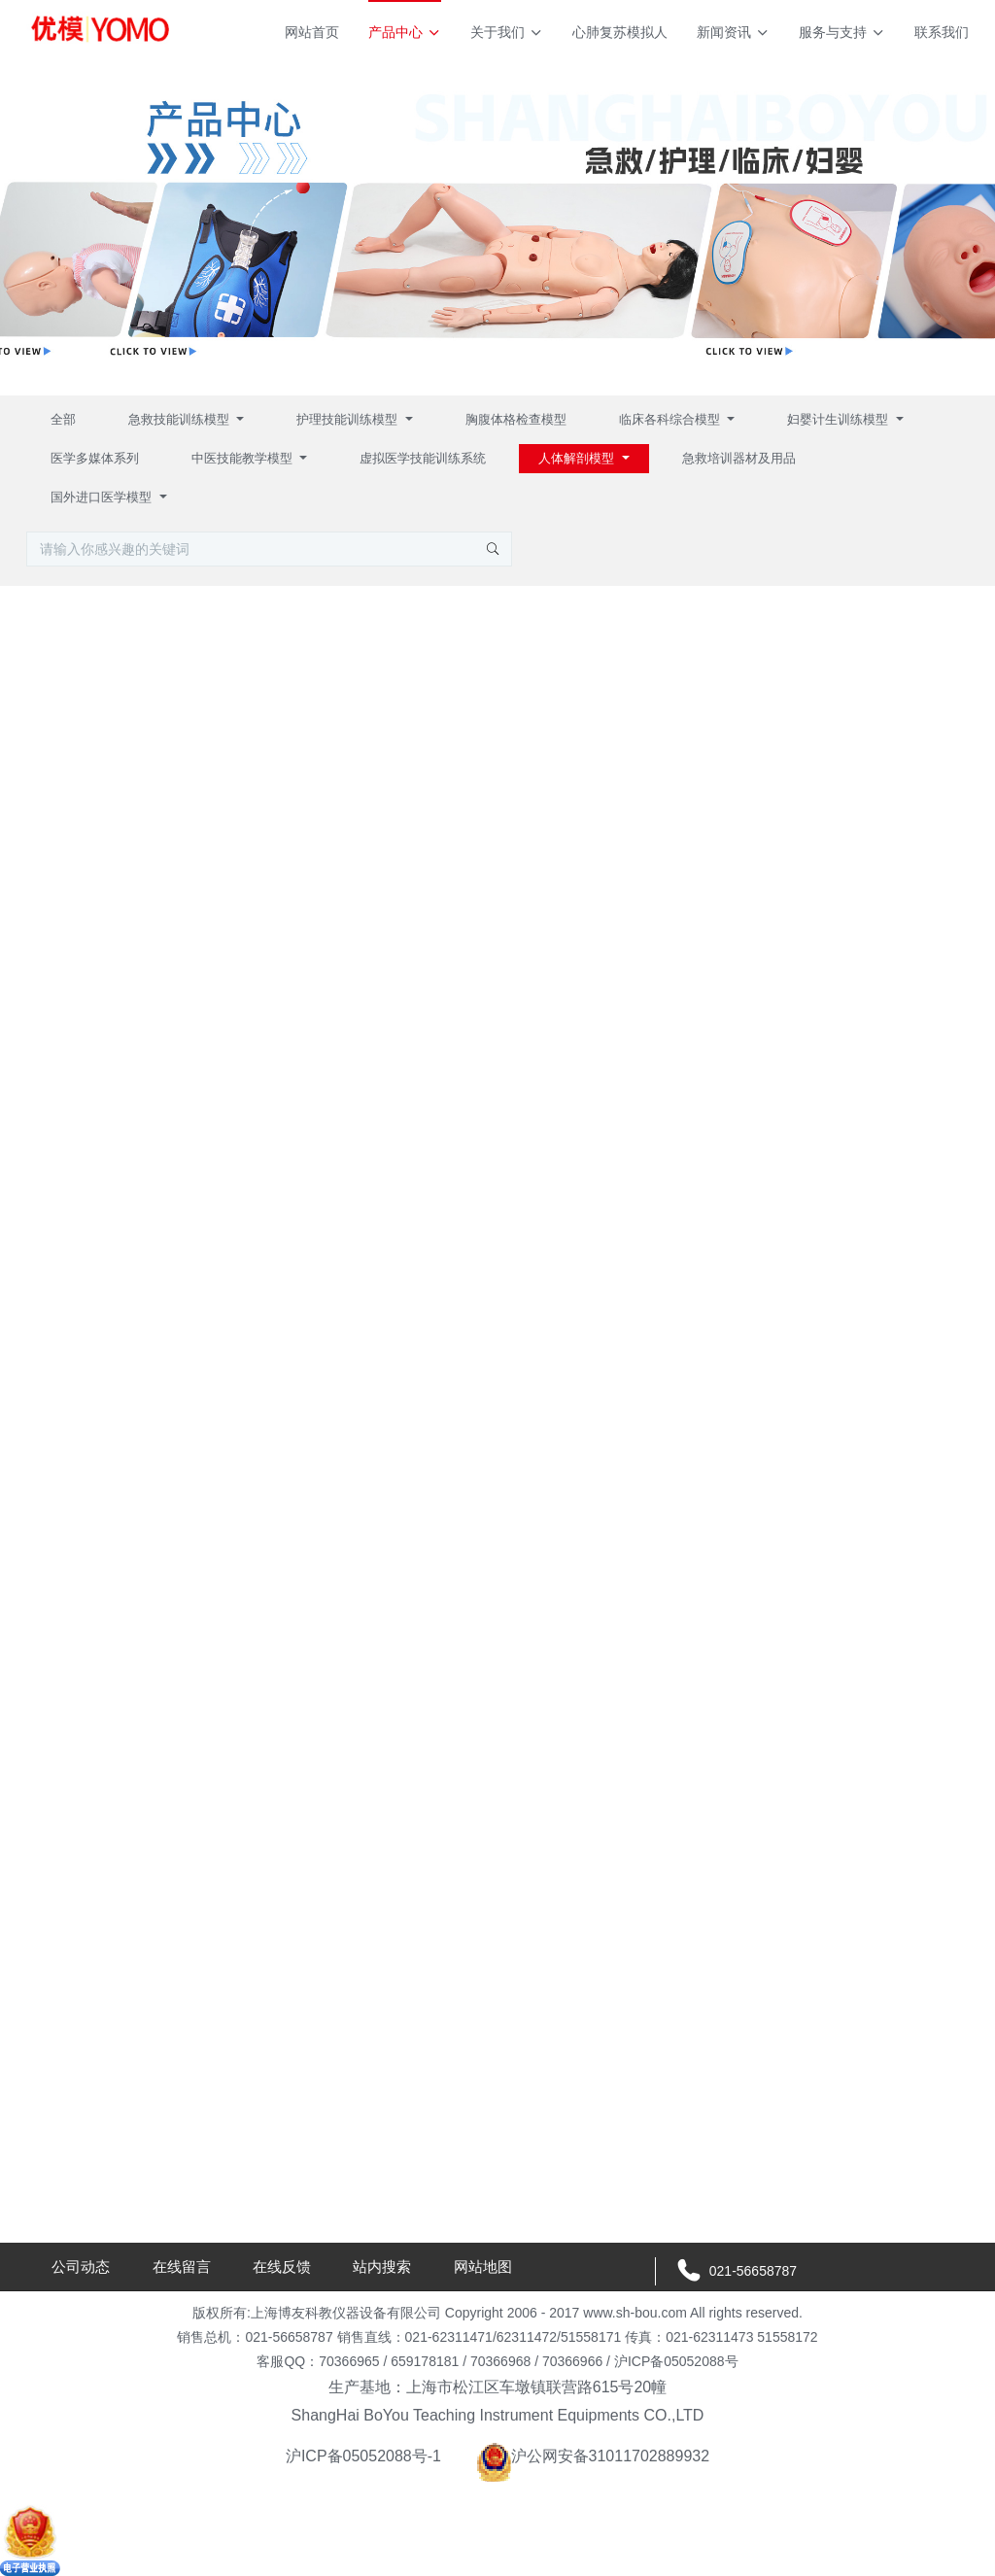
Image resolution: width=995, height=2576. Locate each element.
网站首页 (312, 32)
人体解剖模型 (578, 458)
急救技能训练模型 (180, 419)
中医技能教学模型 (243, 458)
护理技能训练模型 (348, 419)
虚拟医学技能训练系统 (423, 458)
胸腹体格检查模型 (515, 419)
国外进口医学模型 (103, 497)
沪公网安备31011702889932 (593, 2456)
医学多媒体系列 (95, 458)
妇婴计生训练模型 (839, 419)
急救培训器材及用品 (739, 458)
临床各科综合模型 (671, 419)
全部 (63, 419)
